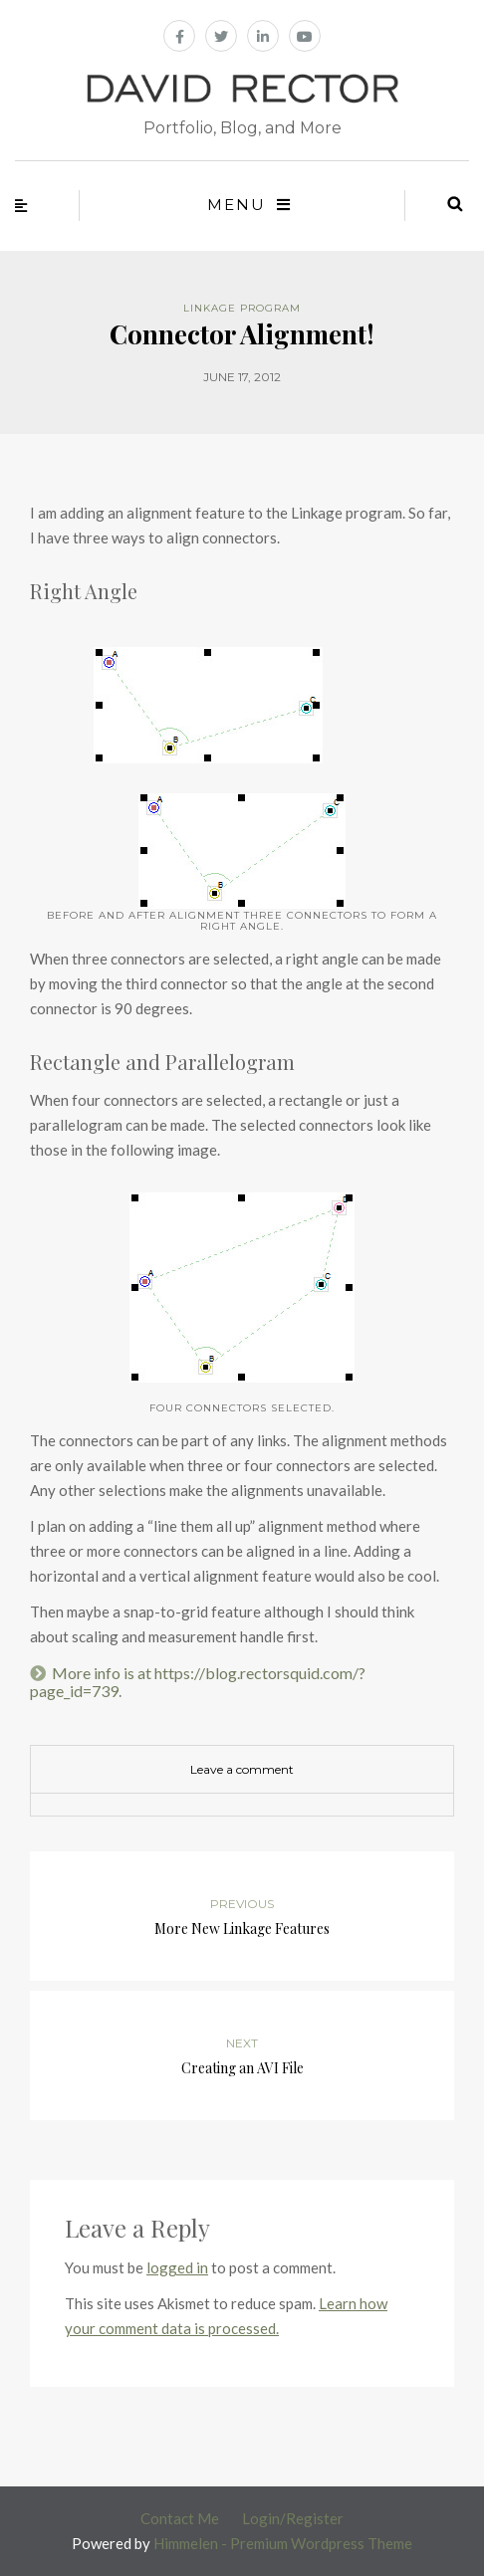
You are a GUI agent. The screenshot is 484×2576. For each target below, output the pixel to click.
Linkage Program (242, 308)
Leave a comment (242, 1769)
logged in (177, 2267)
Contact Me (179, 2518)
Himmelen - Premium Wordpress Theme (282, 2543)
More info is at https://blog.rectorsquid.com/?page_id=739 (197, 1682)
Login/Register (293, 2518)
